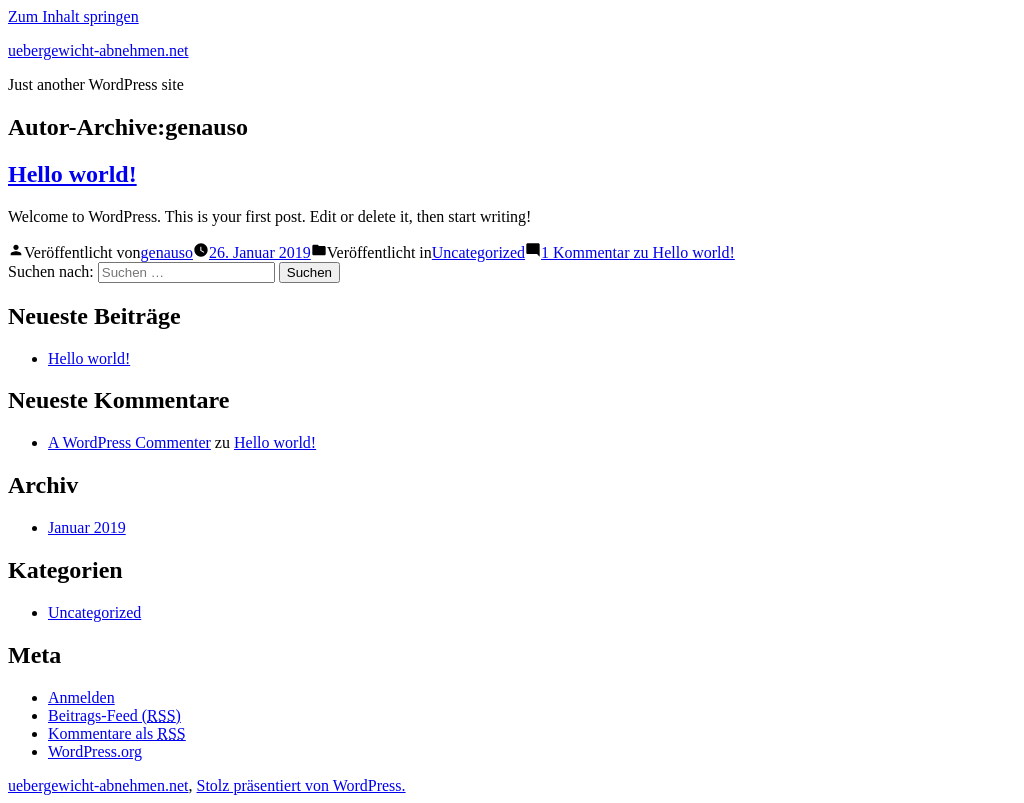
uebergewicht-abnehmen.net (98, 50)
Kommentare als (117, 733)
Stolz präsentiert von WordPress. (301, 785)
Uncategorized (478, 252)
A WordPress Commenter (129, 442)
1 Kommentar (638, 252)
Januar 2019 (87, 527)
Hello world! (72, 174)
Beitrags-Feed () (114, 715)
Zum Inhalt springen (73, 16)
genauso (167, 252)
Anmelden (81, 697)
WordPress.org (95, 751)
